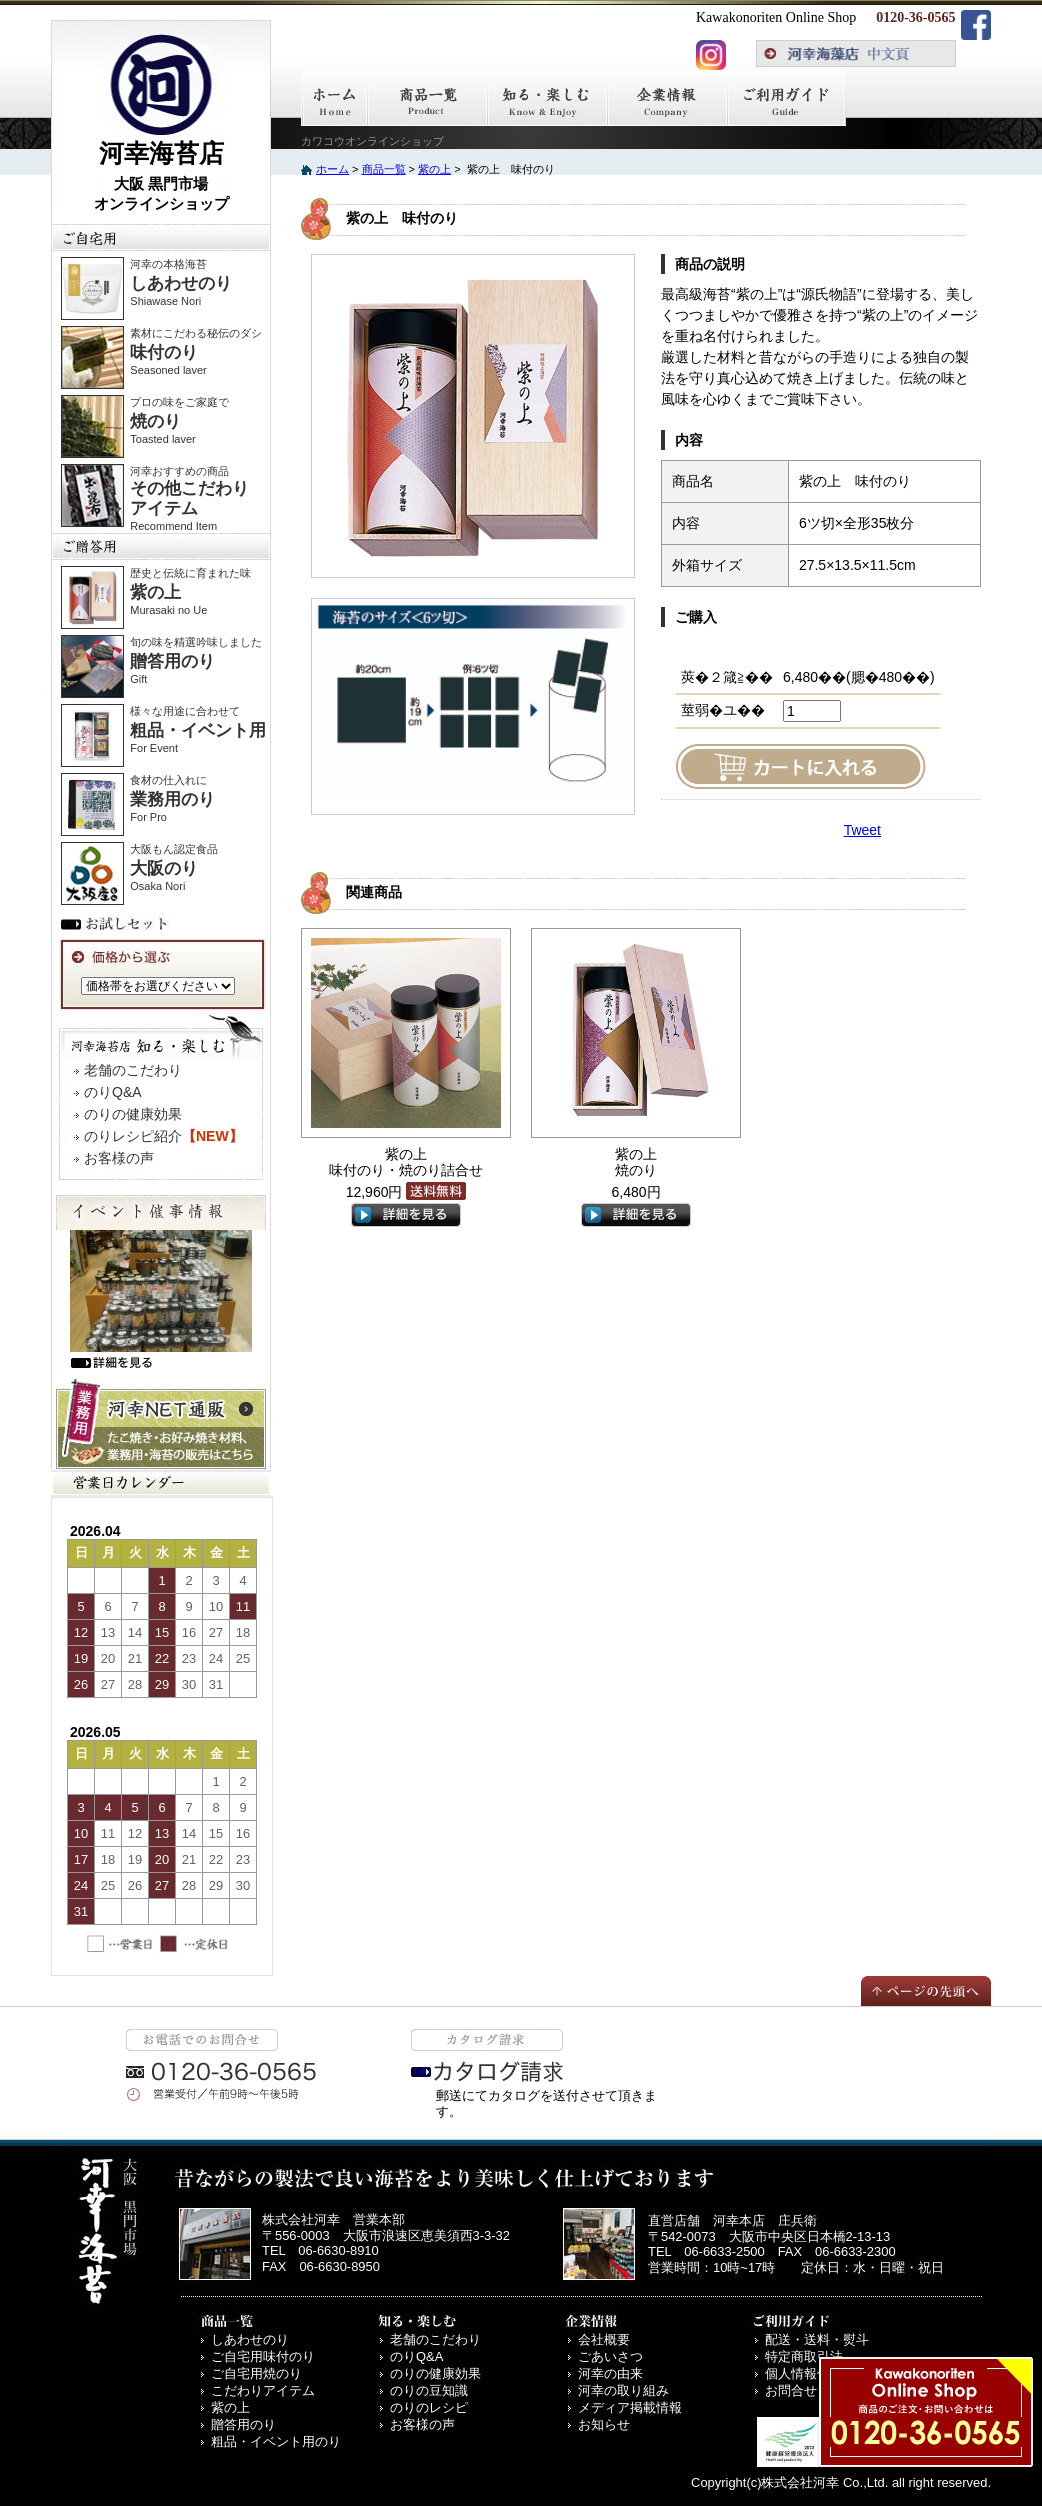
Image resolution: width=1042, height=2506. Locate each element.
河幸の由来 (610, 2373)
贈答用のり (243, 2424)
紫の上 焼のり (636, 1162)
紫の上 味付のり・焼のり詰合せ (406, 1162)
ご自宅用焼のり (256, 2373)
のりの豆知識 (429, 2390)
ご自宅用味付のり (263, 2356)
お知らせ (604, 2424)
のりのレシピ (429, 2407)
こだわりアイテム (263, 2390)
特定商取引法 (804, 2356)
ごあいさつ (610, 2356)
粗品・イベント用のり (276, 2441)
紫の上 (434, 169)
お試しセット (118, 923)
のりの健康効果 (133, 1114)
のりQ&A (113, 1092)
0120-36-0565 (915, 17)
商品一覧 (384, 169)
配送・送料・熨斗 (817, 2339)
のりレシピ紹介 (163, 1136)
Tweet (862, 830)
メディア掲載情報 (630, 2407)
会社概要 (604, 2339)
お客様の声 (119, 1158)
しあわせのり (250, 2339)
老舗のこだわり (133, 1070)
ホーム (332, 169)
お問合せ (791, 2390)
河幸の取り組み (623, 2390)
